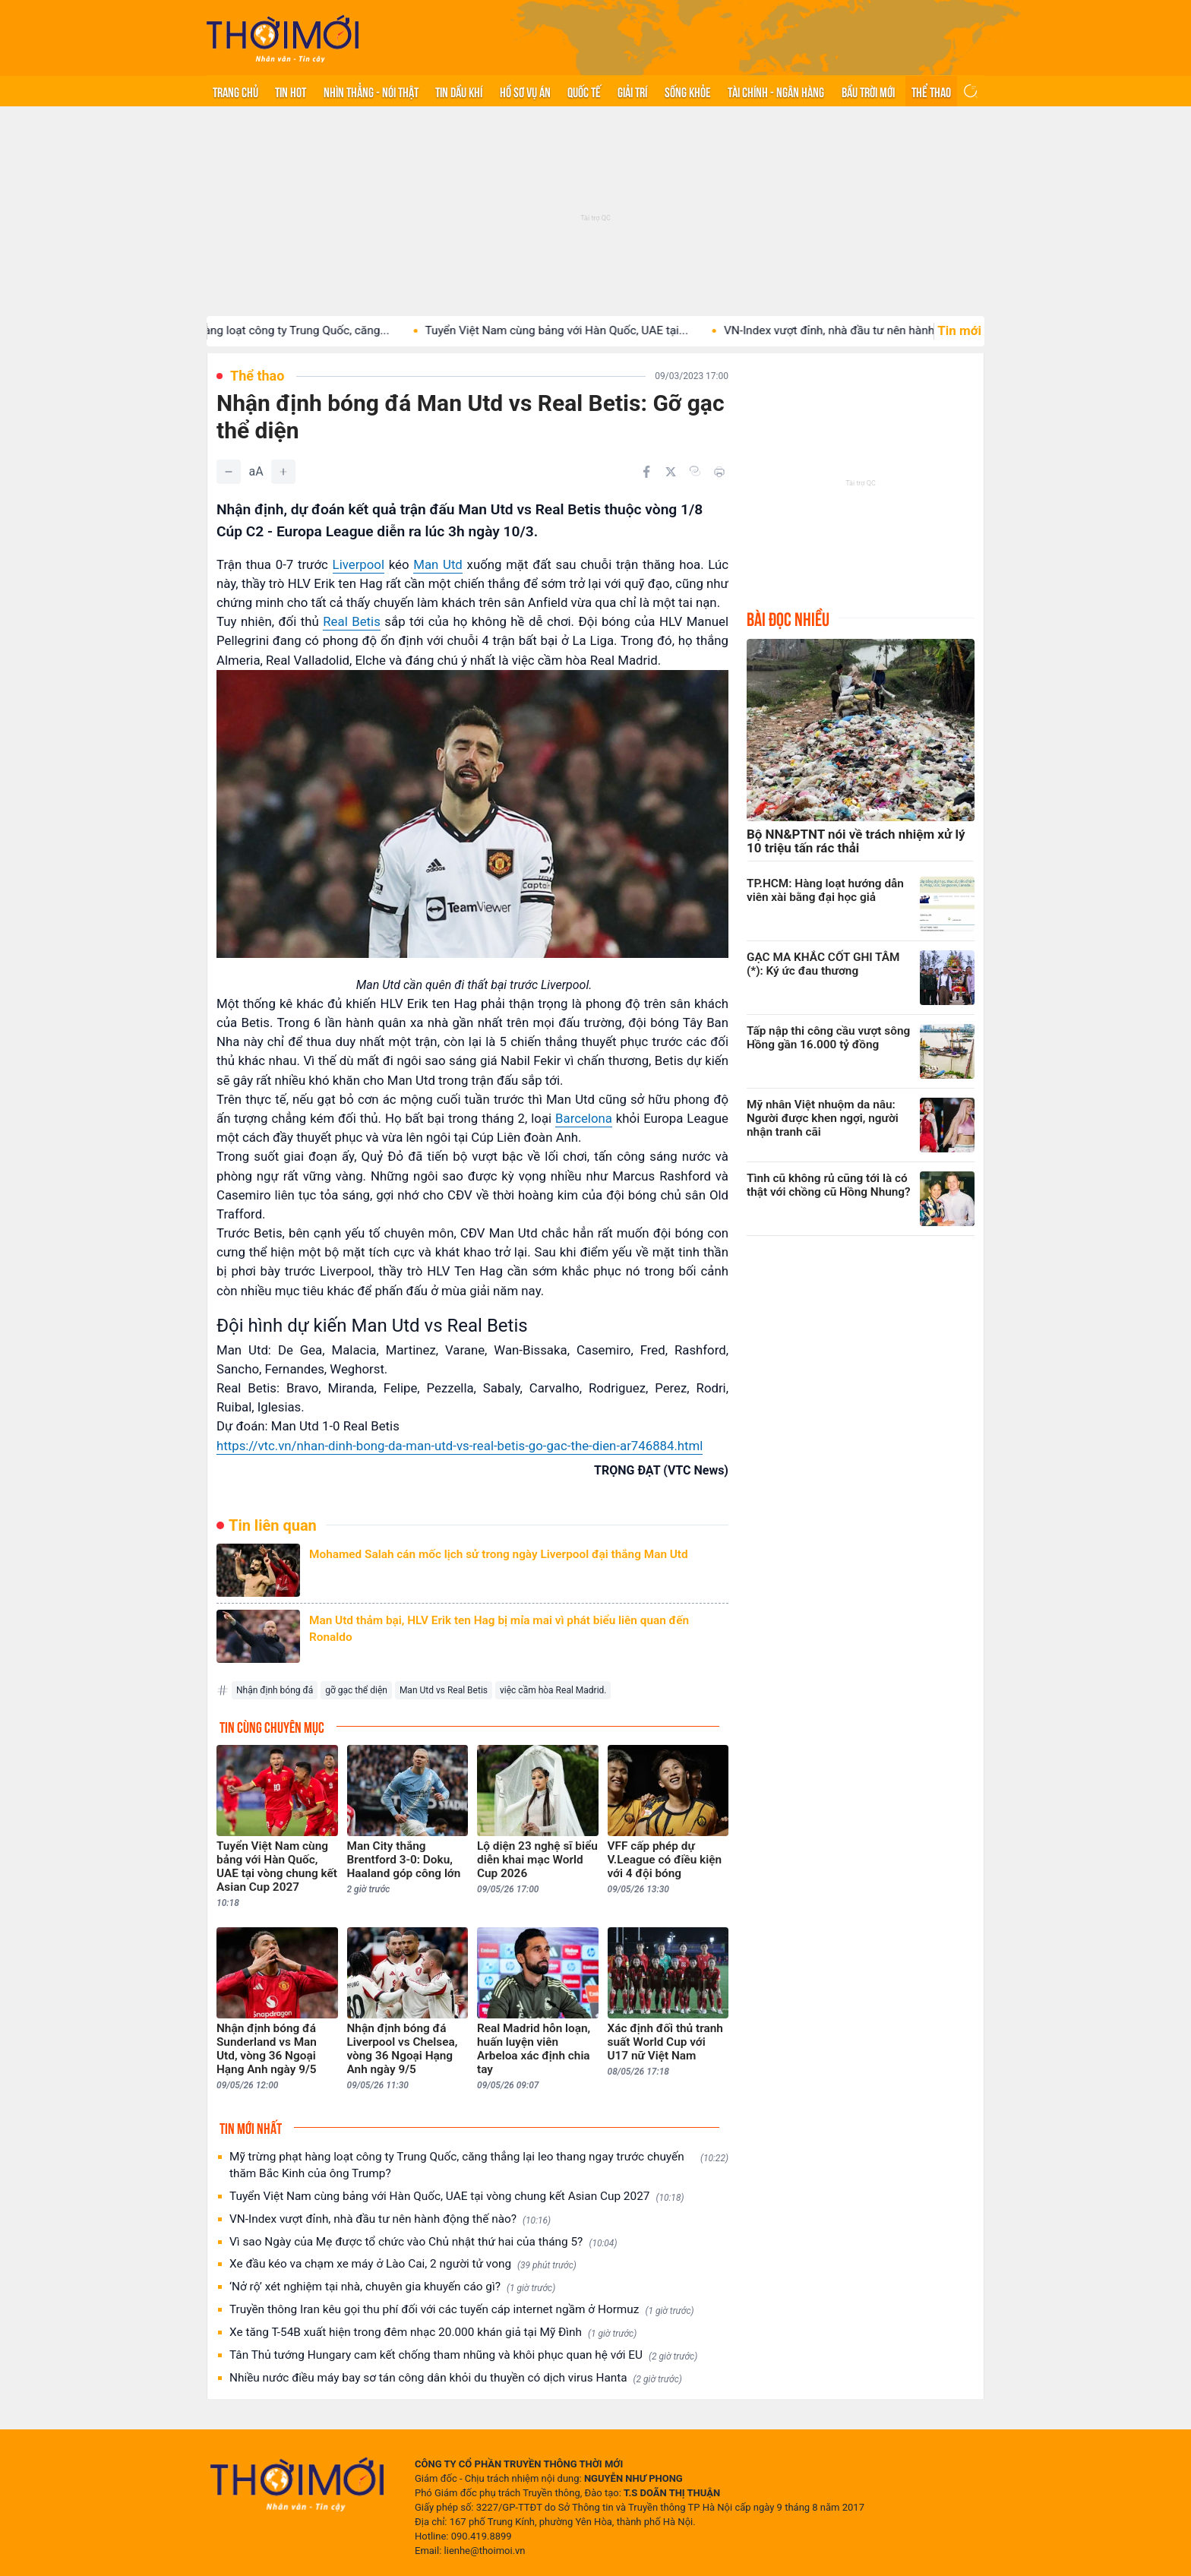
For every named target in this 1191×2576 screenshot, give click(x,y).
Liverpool (358, 564)
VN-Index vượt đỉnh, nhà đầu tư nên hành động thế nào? (390, 2219)
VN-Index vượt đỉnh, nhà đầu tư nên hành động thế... (877, 330)
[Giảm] (228, 472)
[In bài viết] (719, 472)
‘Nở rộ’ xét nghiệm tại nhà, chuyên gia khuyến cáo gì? (392, 2287)
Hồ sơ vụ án (525, 91)
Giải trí (632, 91)
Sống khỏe (688, 91)
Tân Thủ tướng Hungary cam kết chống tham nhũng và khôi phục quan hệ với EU (463, 2355)
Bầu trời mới (868, 91)
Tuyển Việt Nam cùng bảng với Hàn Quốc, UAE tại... (576, 330)
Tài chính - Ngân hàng (776, 91)
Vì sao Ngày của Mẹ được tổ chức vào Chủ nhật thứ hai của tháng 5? (423, 2242)
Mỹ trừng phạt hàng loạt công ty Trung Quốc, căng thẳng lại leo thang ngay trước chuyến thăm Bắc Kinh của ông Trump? (478, 2165)
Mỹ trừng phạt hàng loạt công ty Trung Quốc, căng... (275, 330)
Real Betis (352, 621)
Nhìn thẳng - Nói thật (371, 91)
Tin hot (290, 91)
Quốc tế (584, 91)
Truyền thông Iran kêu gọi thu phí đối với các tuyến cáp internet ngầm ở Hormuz (461, 2310)
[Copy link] (695, 471)
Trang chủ (235, 91)
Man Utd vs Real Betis (444, 1690)
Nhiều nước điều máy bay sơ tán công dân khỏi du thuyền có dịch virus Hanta (455, 2378)
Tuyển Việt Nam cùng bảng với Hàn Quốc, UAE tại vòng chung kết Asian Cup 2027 (456, 2196)
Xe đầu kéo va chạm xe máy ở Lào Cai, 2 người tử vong (403, 2264)
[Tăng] (283, 472)
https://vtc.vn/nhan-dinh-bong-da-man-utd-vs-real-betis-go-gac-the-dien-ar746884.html (459, 1445)
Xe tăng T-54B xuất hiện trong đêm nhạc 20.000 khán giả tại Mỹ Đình (433, 2332)
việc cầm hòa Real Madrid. (553, 1690)
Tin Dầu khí (458, 91)
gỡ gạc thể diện (356, 1690)
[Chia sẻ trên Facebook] (646, 472)
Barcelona (583, 1118)
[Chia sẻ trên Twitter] (671, 472)
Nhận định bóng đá (274, 1690)
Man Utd (438, 564)
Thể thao (931, 91)
